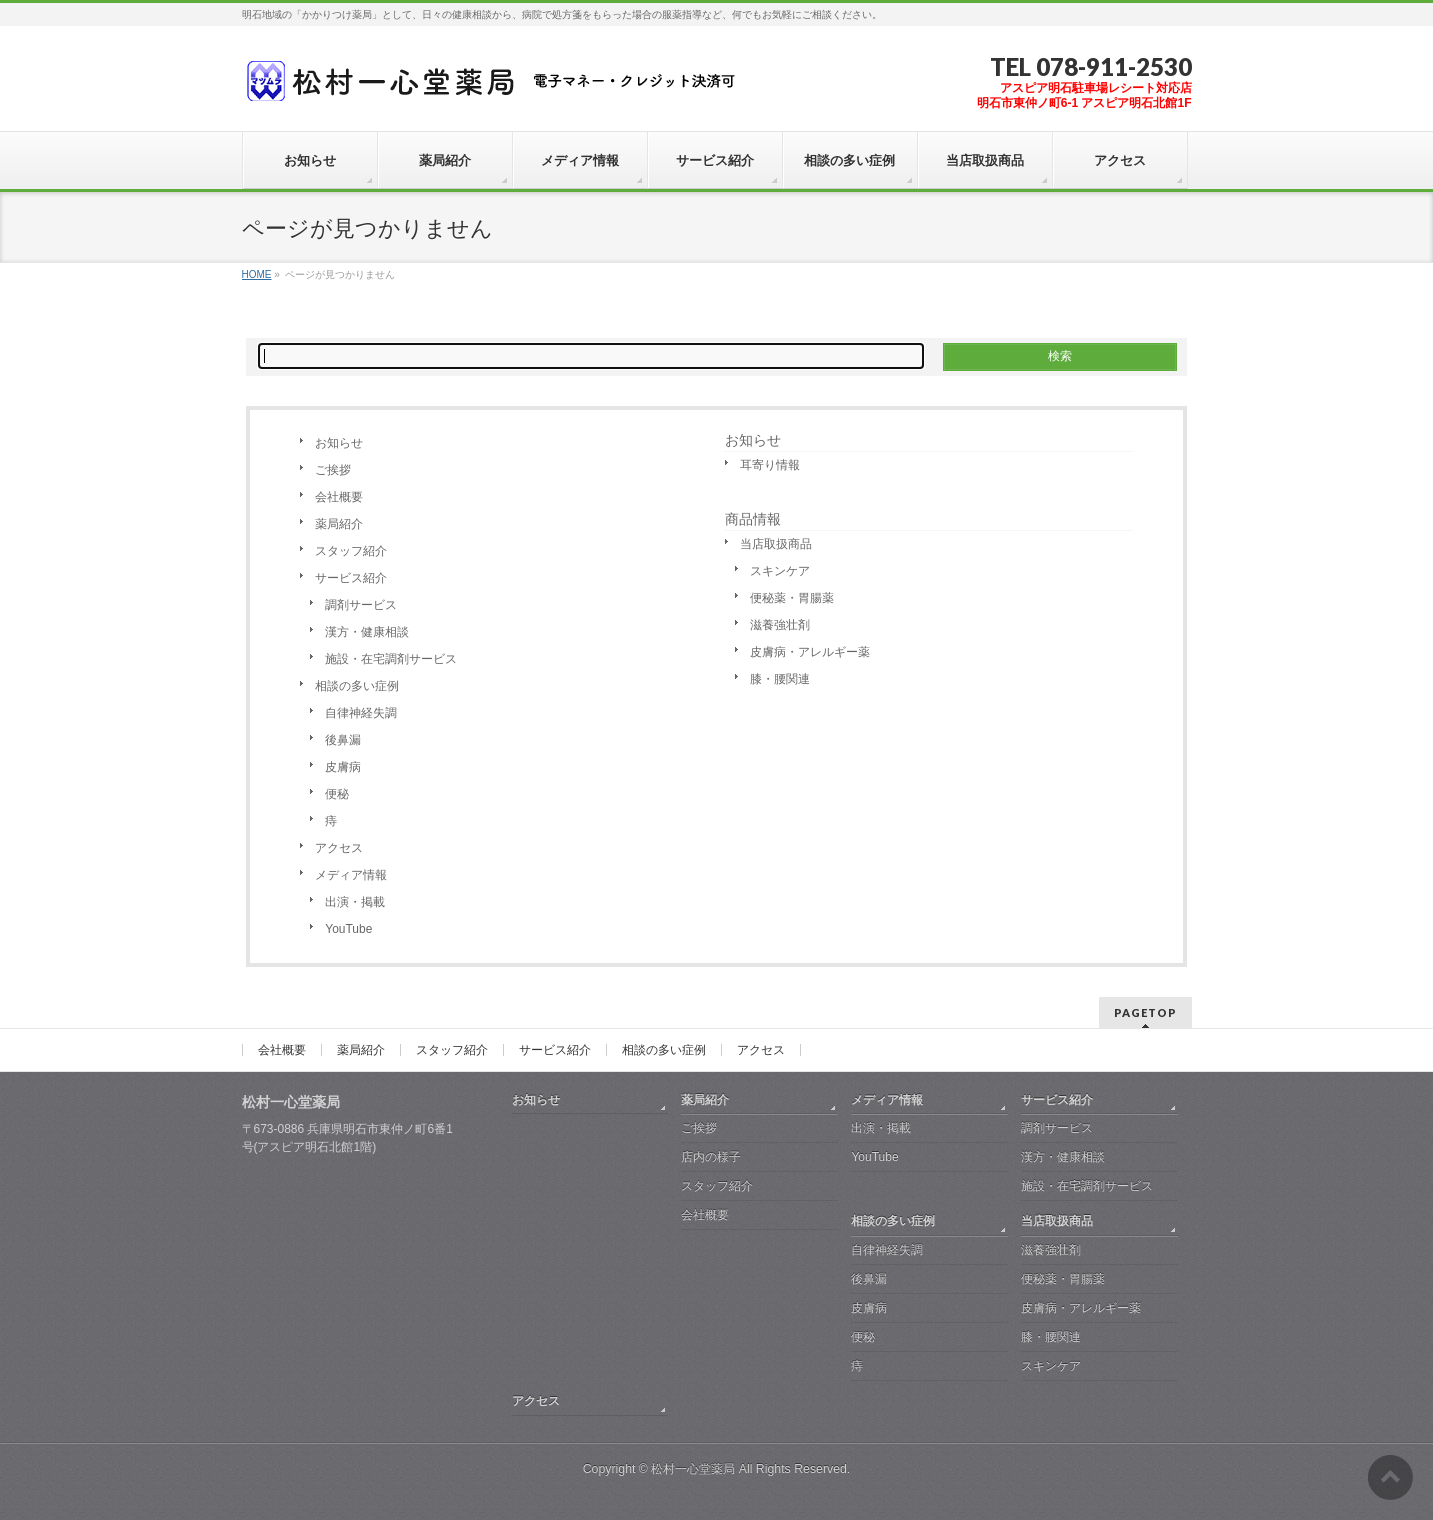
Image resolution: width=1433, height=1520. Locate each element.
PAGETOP (1145, 1012)
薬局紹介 (339, 524)
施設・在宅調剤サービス (391, 659)
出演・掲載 (355, 902)
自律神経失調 (361, 713)
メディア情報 (351, 875)
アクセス (339, 848)
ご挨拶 (333, 470)
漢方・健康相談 (367, 632)
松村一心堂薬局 (693, 1469)
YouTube (348, 929)
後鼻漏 (343, 740)
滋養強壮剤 (780, 625)
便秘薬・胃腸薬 (792, 598)
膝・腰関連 (780, 679)
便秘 (337, 794)
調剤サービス (361, 605)
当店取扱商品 (776, 544)
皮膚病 (343, 767)
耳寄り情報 (770, 465)
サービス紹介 (351, 578)
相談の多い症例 (357, 686)
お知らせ (339, 443)
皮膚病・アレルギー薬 (810, 652)
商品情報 (753, 519)
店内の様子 (711, 1157)
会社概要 (339, 497)
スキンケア (780, 571)
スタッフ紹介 (351, 551)
